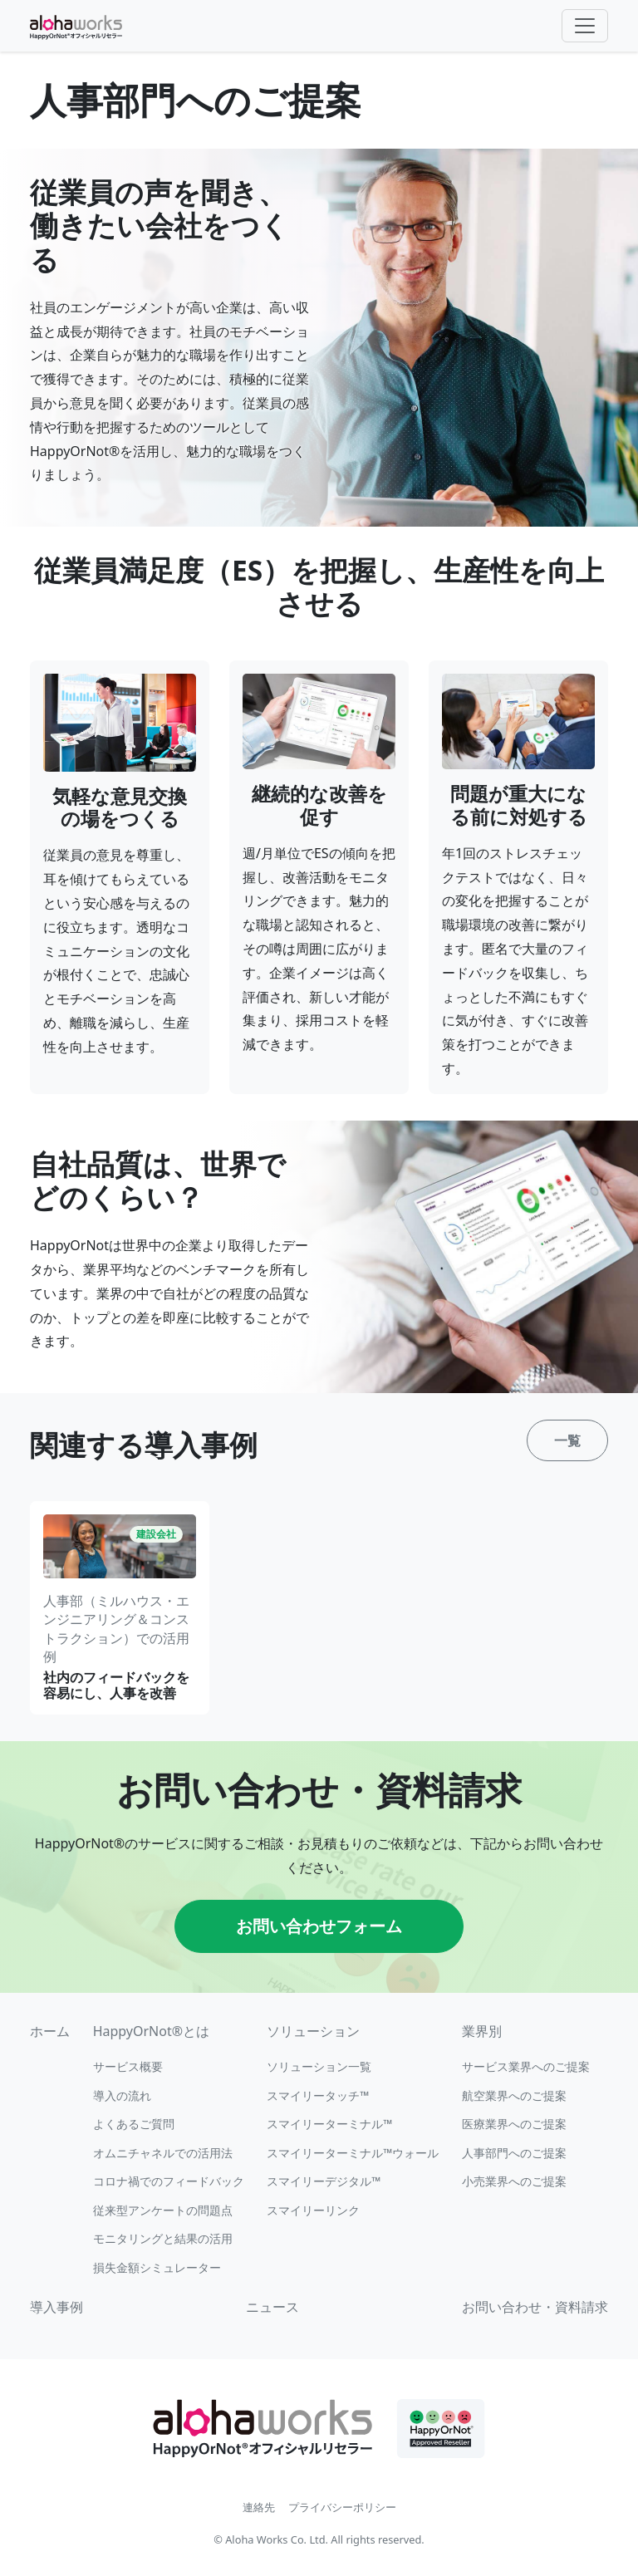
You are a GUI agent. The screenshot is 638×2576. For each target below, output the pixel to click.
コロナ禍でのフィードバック (168, 2181)
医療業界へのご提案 (514, 2124)
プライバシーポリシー (342, 2507)
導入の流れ (122, 2095)
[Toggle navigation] (585, 25)
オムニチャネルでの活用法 (163, 2153)
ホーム (50, 2031)
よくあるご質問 (133, 2124)
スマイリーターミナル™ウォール (353, 2153)
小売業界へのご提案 (514, 2181)
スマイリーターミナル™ (329, 2124)
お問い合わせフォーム (319, 1926)
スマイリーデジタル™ (323, 2181)
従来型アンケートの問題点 (163, 2210)
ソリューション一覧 (319, 2066)
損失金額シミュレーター (157, 2267)
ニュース (272, 2307)
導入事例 (56, 2307)
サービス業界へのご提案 (526, 2066)
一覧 (567, 1440)
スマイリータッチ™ (318, 2095)
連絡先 (259, 2507)
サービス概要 (128, 2066)
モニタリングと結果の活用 (163, 2238)
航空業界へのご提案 (514, 2095)
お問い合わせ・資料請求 (535, 2307)
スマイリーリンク (313, 2210)
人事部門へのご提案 (514, 2153)
